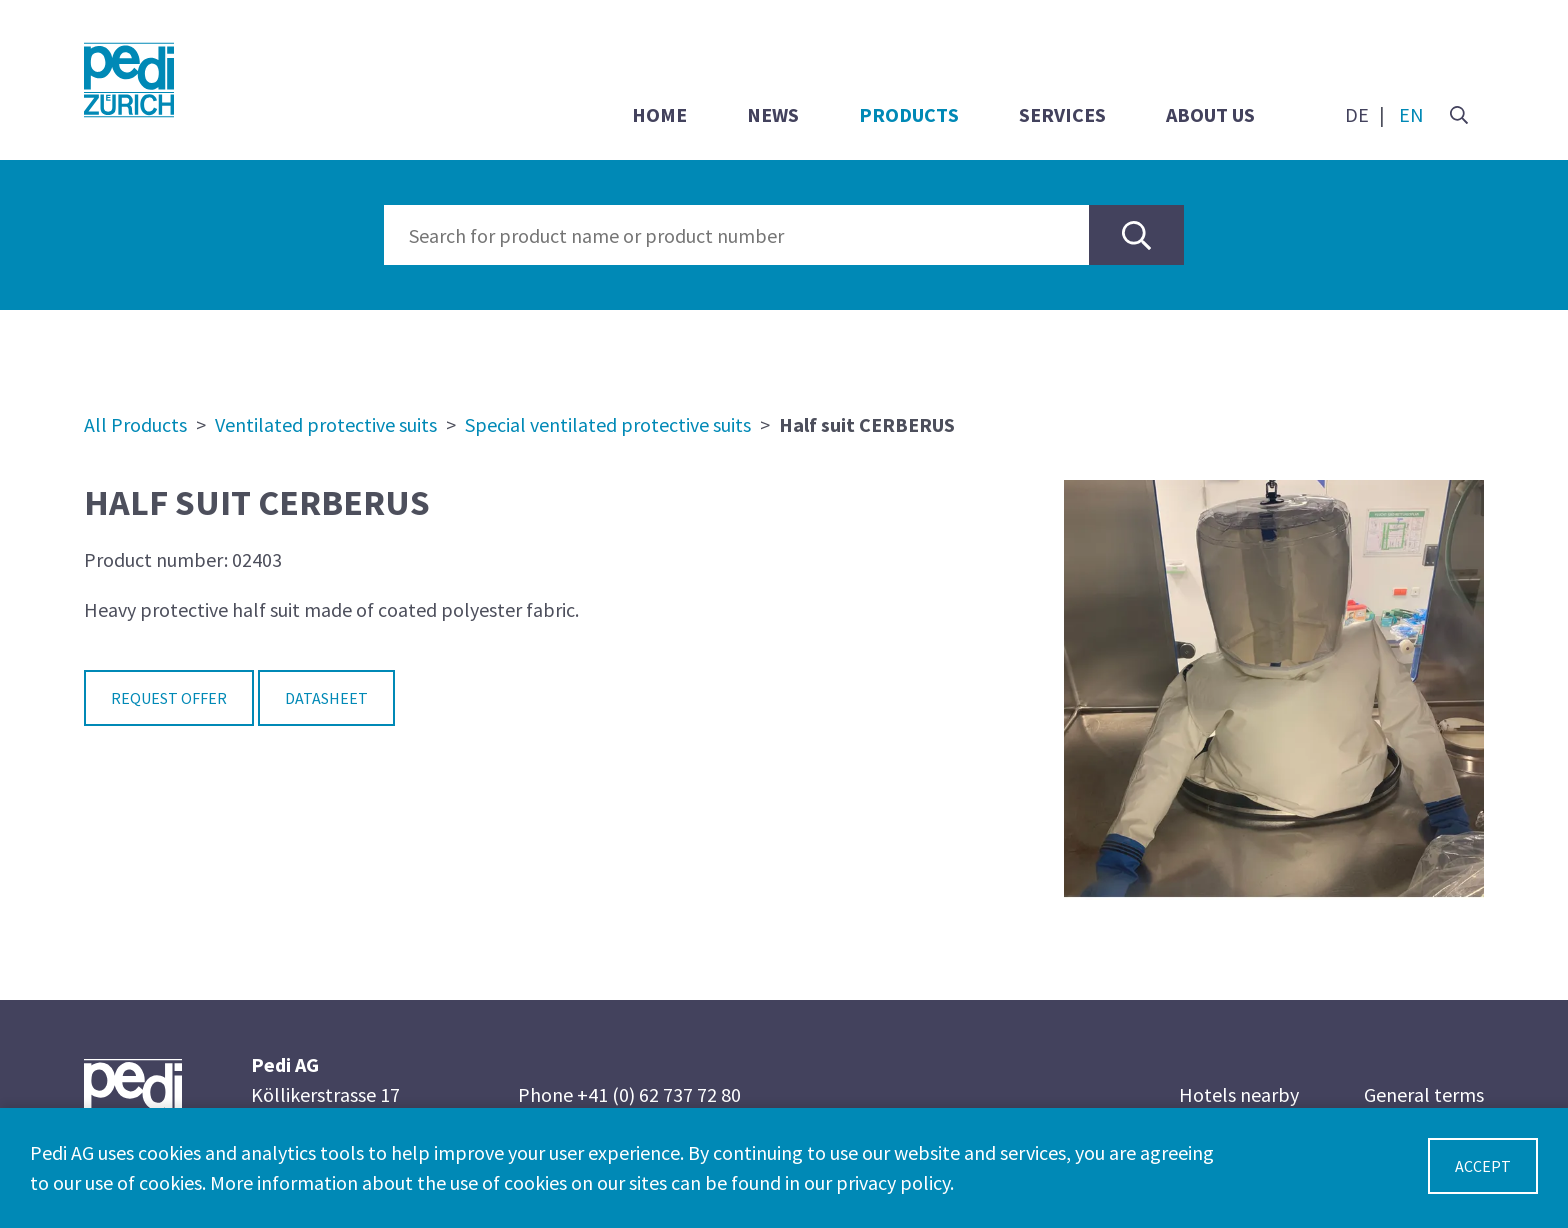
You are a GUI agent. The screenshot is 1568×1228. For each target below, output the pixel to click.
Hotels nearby (1239, 1094)
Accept (1483, 1166)
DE (1357, 114)
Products (909, 114)
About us (1210, 114)
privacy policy (893, 1182)
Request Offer (169, 698)
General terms (1424, 1094)
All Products (135, 424)
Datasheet (326, 698)
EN (1411, 114)
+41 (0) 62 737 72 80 (659, 1094)
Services (1062, 114)
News (773, 114)
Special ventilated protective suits (608, 424)
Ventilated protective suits (326, 424)
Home (659, 114)
